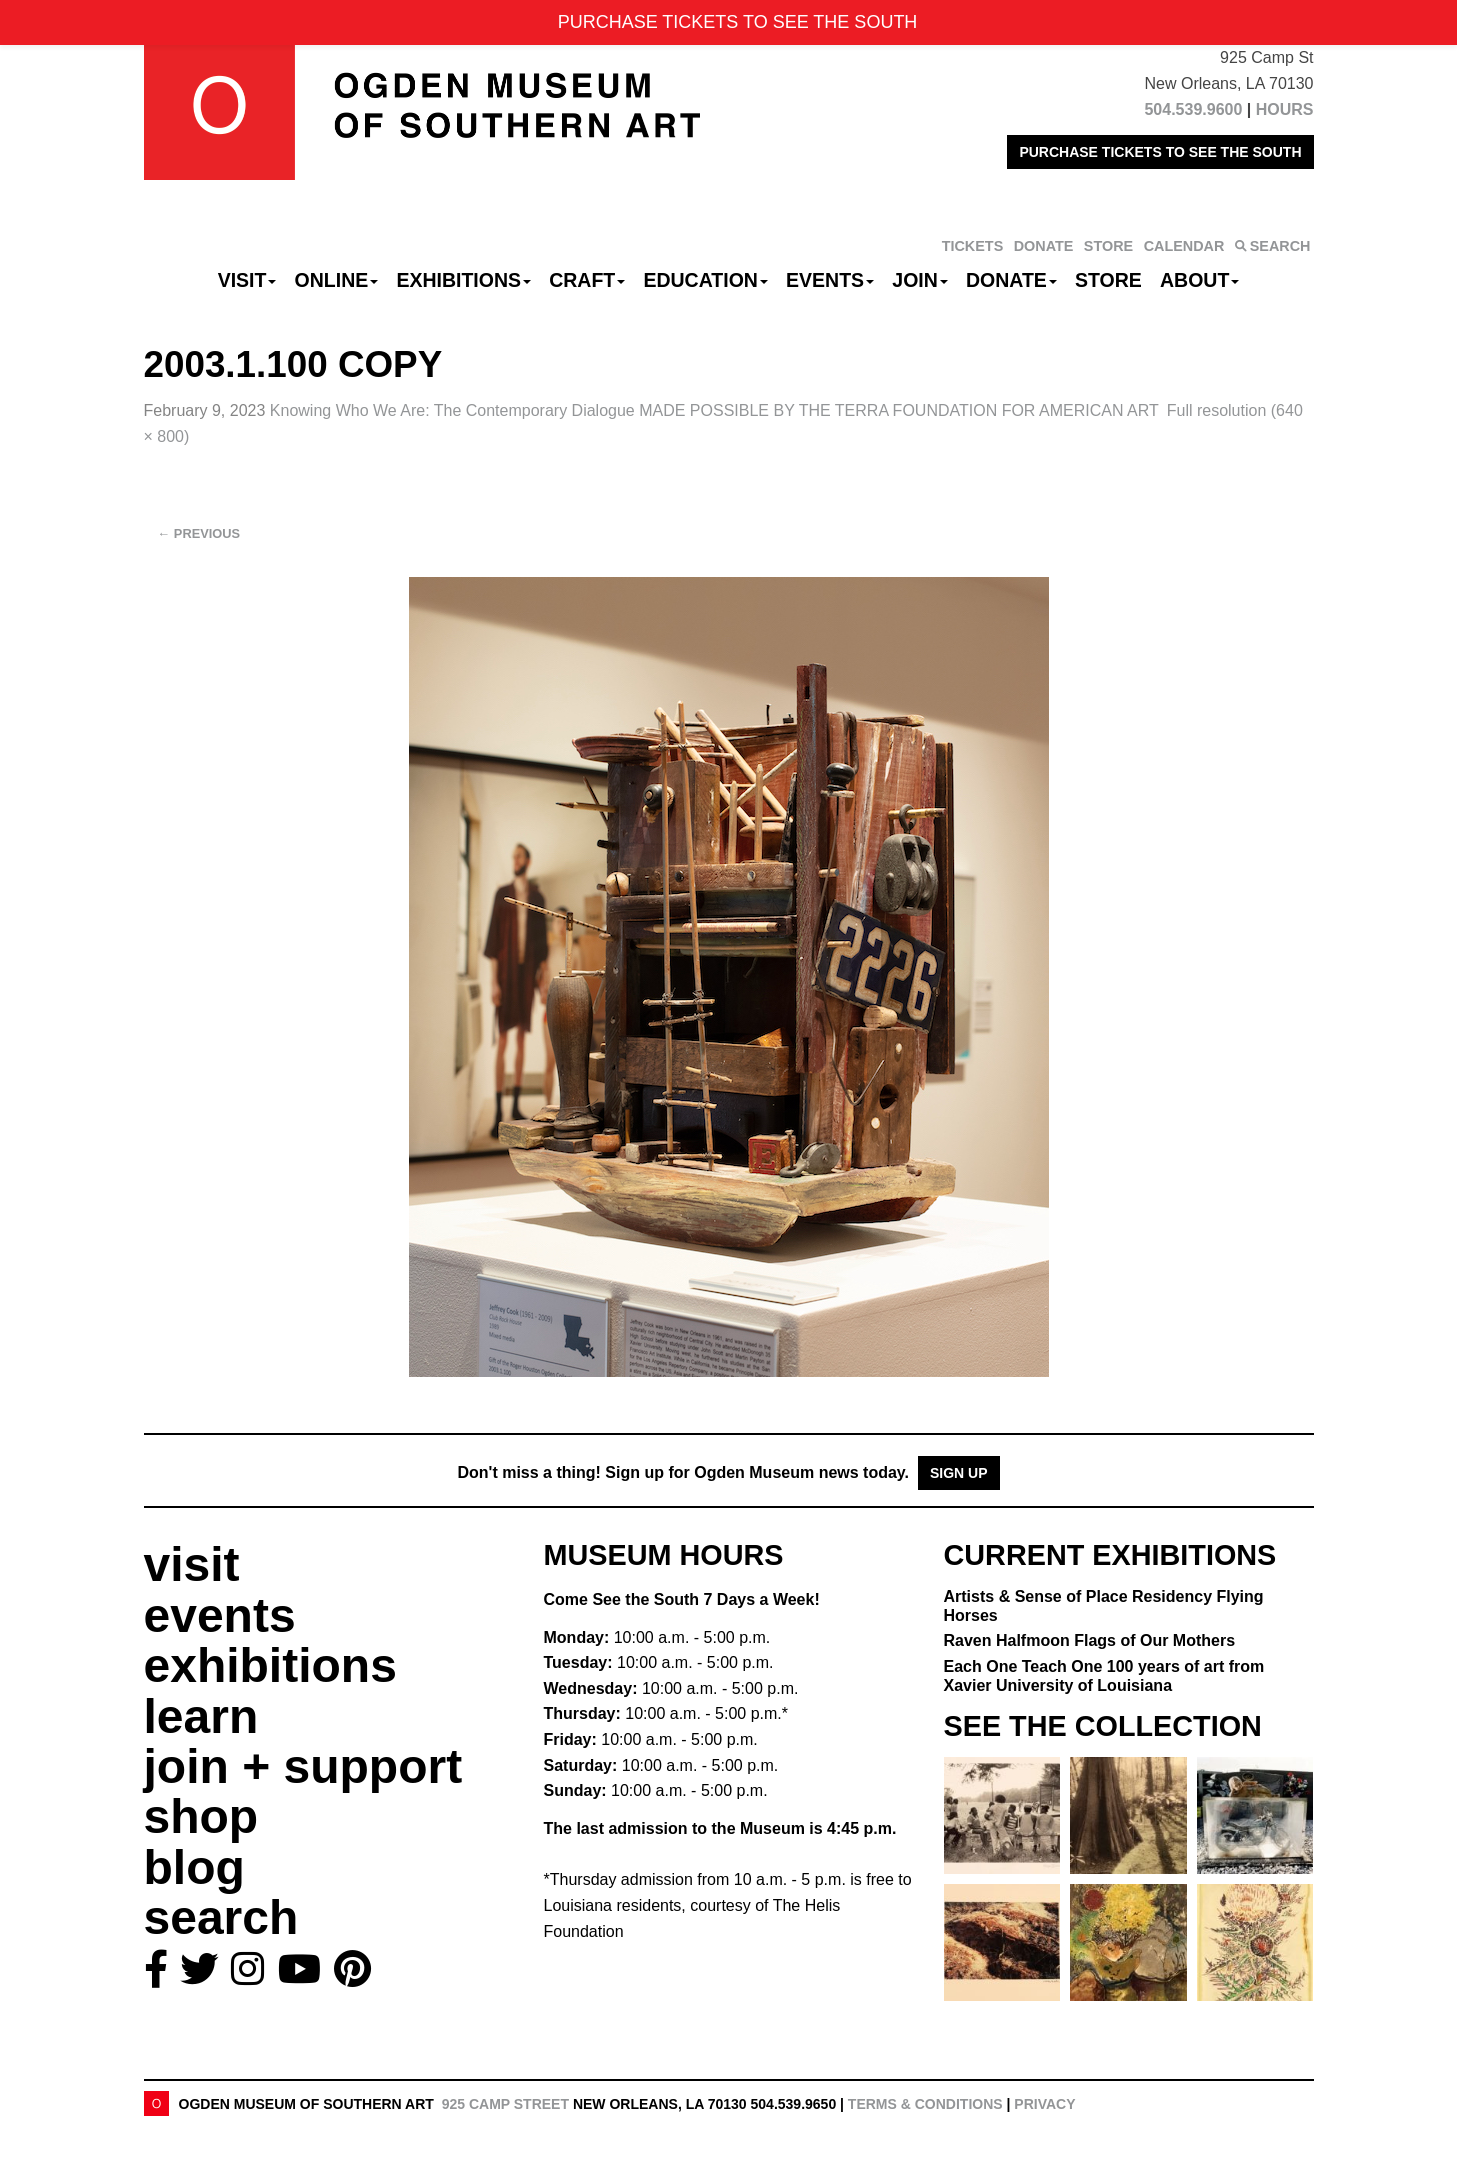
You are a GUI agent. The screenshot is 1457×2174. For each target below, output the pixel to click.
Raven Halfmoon (1090, 1640)
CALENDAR (1184, 246)
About (1199, 280)
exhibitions (270, 1665)
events (220, 1615)
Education (705, 280)
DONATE (1044, 246)
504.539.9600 (1193, 109)
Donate (1011, 280)
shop (201, 1816)
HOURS (1285, 109)
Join (920, 280)
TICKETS (973, 246)
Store (1108, 280)
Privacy (1044, 2104)
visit (192, 1564)
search (221, 1917)
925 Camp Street (505, 2104)
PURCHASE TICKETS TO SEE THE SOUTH (1160, 152)
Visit (247, 280)
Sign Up (959, 1473)
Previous (199, 533)
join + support (303, 1766)
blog (194, 1867)
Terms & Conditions (925, 2104)
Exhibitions (463, 280)
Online (337, 280)
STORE (1108, 246)
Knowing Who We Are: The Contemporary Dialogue (714, 410)
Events (830, 280)
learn (201, 1716)
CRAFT (587, 280)
